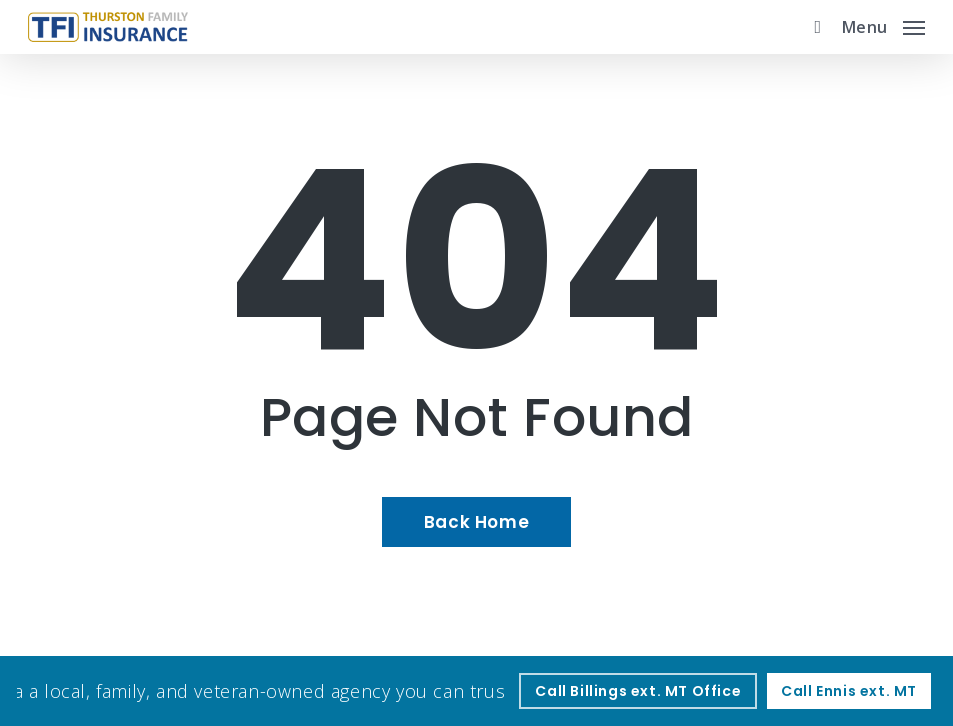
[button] (883, 25)
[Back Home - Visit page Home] (476, 522)
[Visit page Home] (108, 27)
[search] (813, 27)
